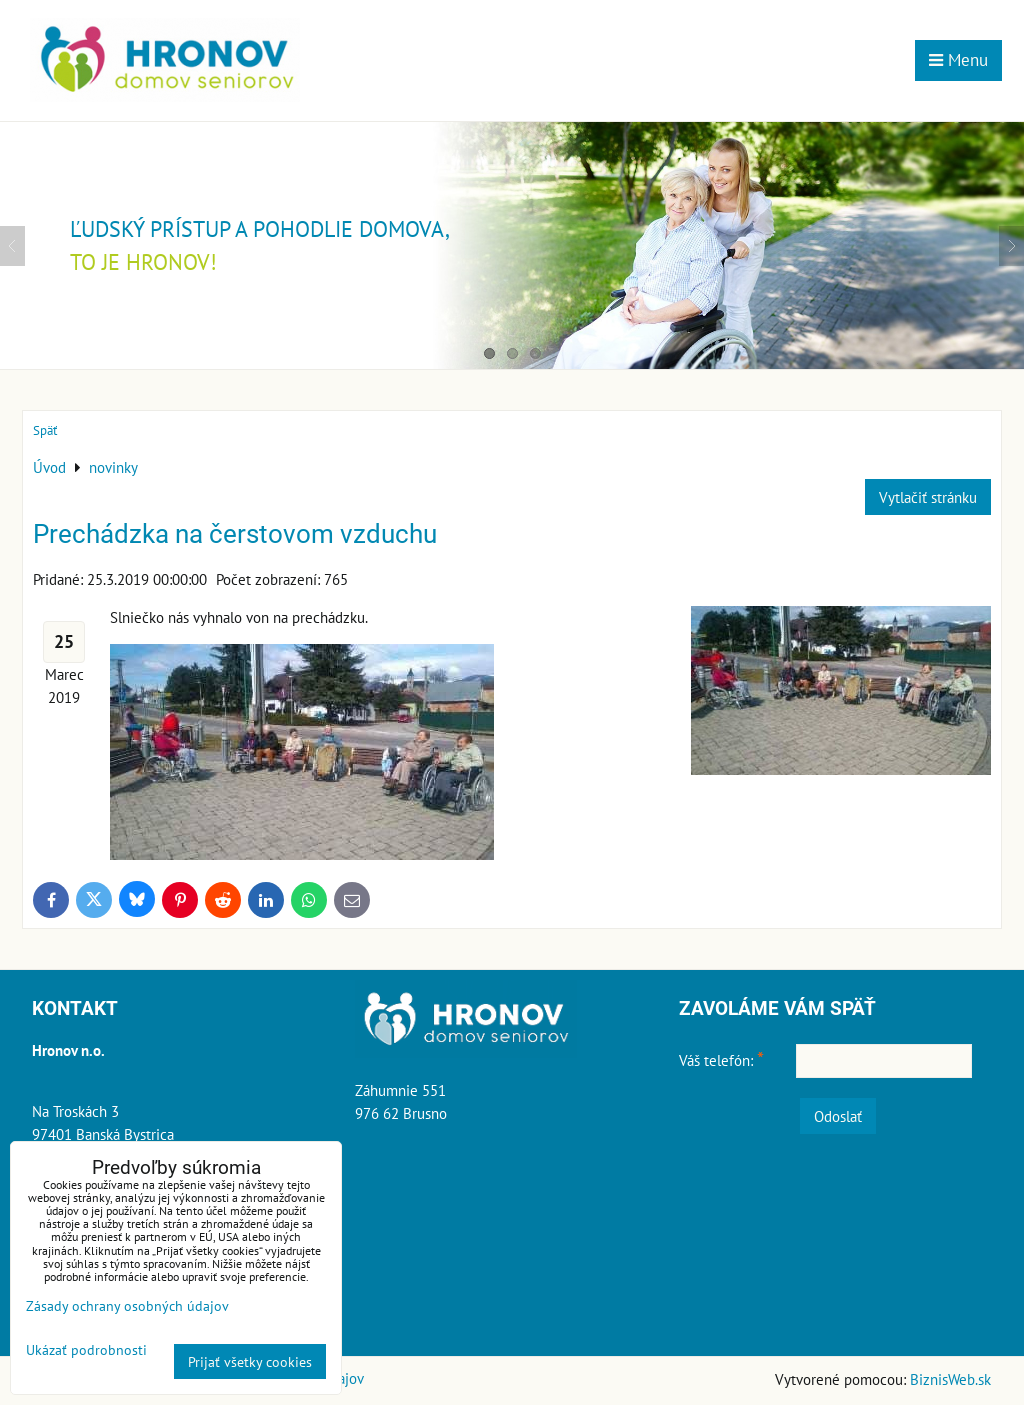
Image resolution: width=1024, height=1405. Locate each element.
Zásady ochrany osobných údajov (127, 1305)
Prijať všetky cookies (250, 1361)
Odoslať (838, 1116)
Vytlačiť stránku (928, 497)
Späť (45, 430)
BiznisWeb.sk (950, 1379)
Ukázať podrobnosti (86, 1350)
